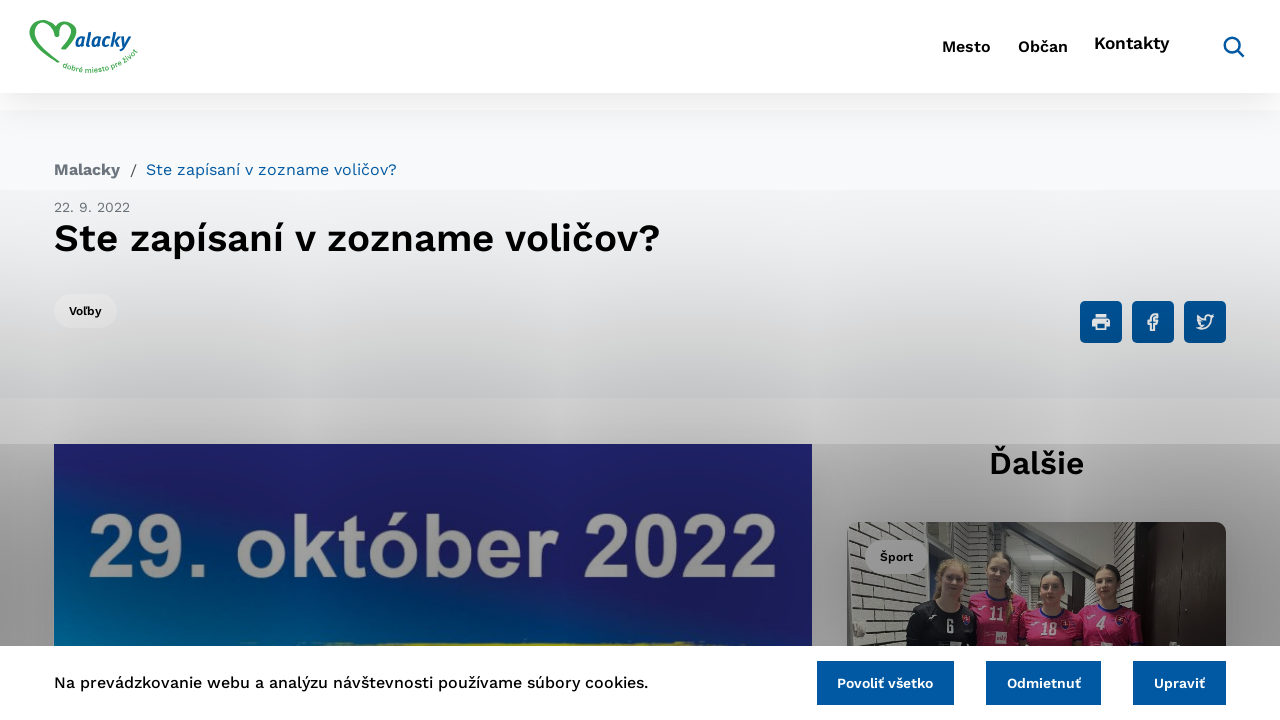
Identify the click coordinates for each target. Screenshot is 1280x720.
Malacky (87, 169)
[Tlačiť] (1101, 322)
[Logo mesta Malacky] (108, 55)
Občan (989, 55)
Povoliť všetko (859, 681)
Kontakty (1100, 55)
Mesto (889, 55)
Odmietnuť (1028, 681)
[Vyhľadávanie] (1196, 55)
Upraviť (1174, 681)
